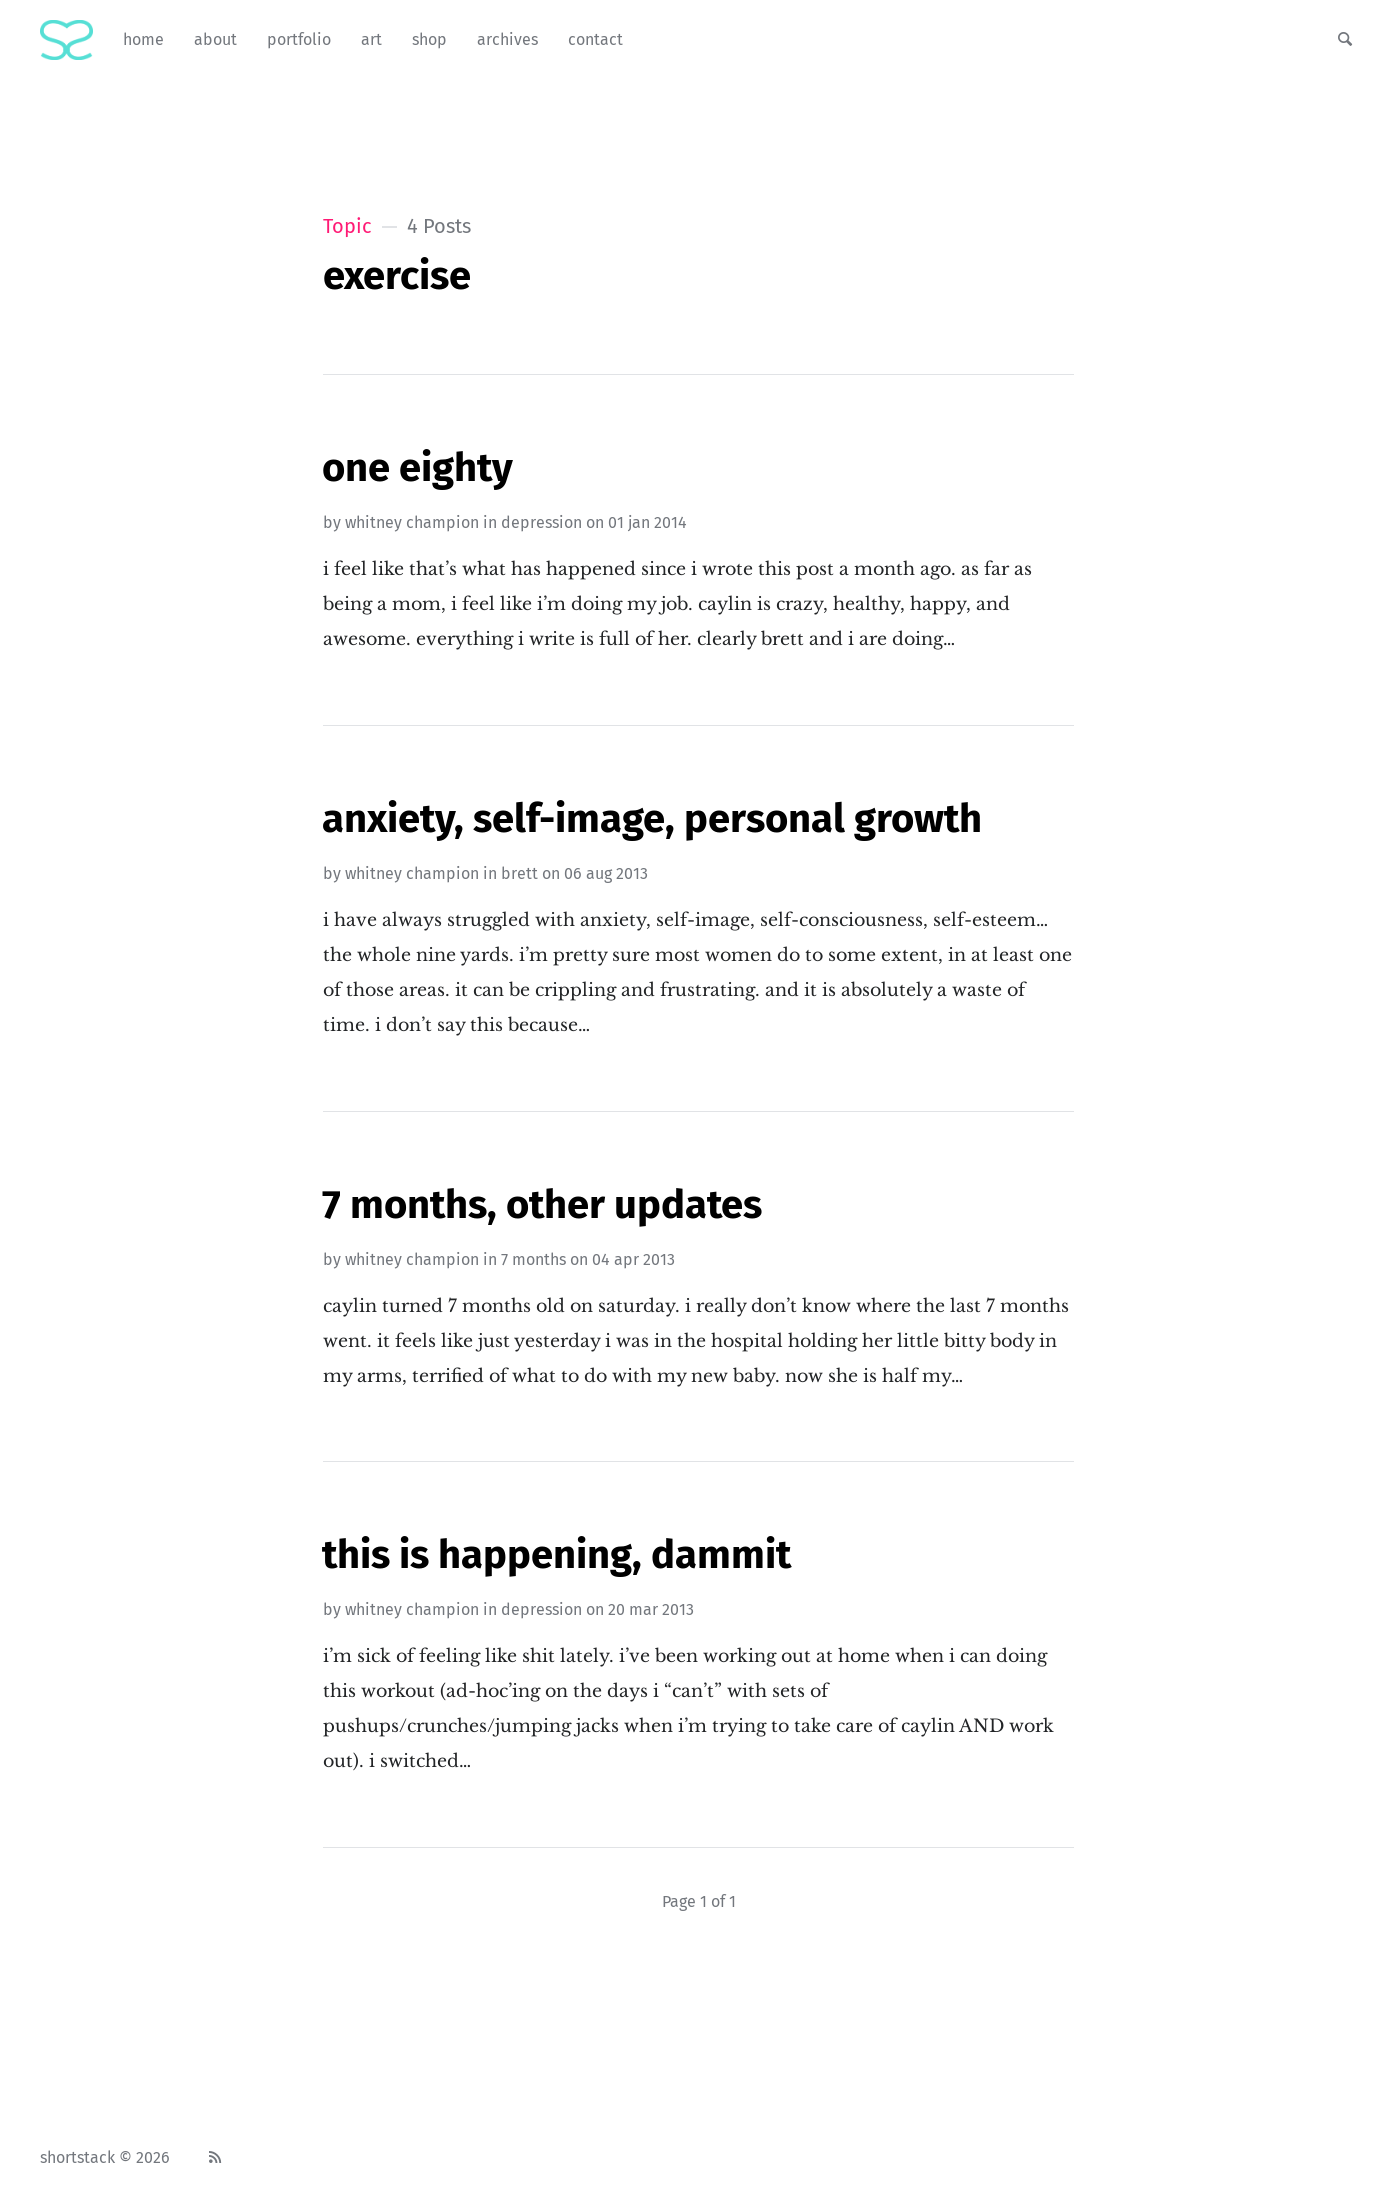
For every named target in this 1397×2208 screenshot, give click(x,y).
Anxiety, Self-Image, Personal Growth (652, 819)
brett (519, 873)
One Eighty (417, 468)
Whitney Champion (412, 522)
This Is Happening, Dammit (556, 1555)
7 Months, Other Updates (542, 1205)
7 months (533, 1259)
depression (541, 522)
